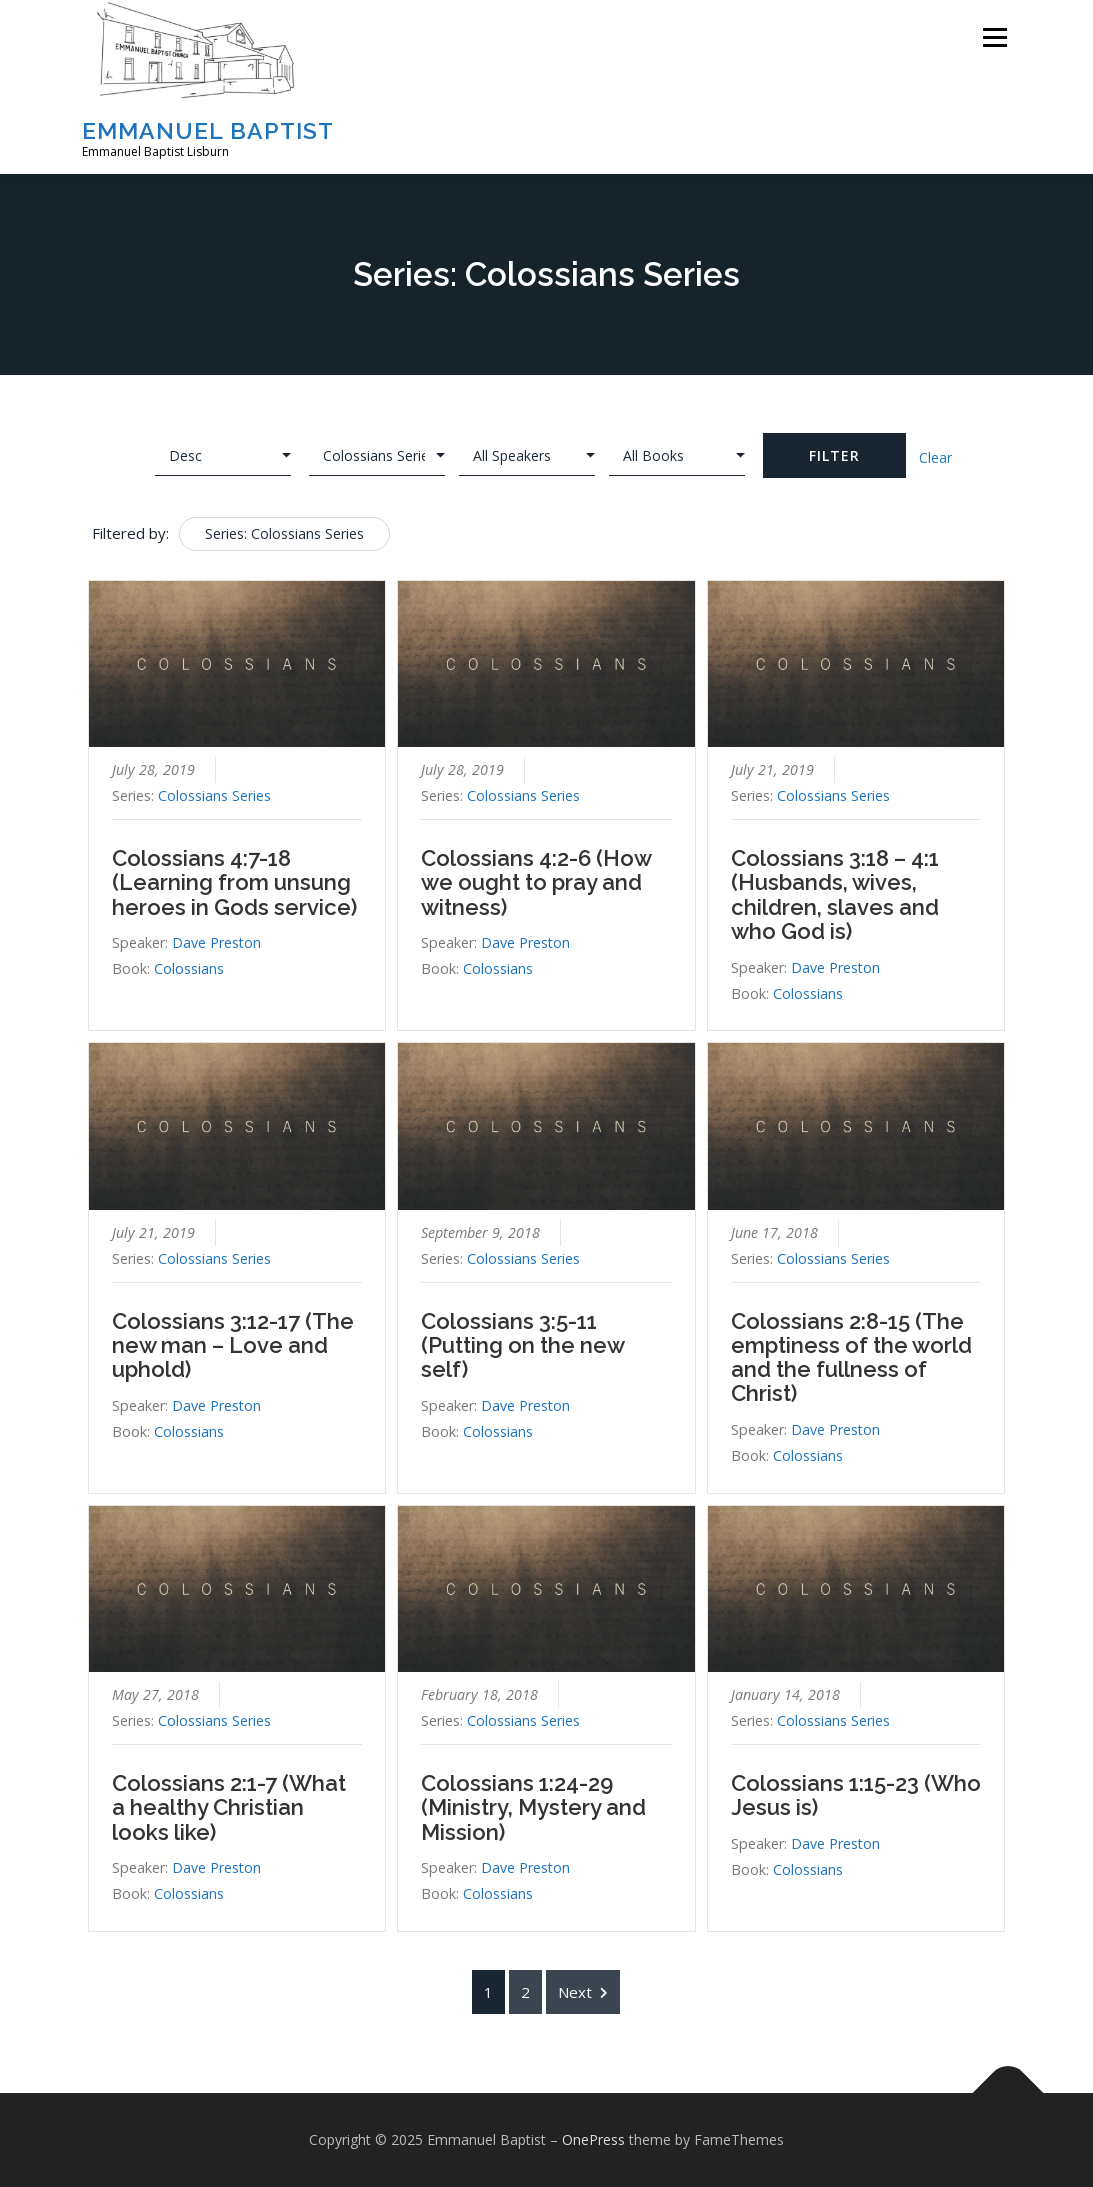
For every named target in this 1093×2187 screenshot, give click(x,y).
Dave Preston (216, 942)
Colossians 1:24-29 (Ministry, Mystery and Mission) (533, 1807)
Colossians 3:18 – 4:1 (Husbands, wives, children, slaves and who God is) (835, 894)
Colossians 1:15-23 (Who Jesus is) (856, 1795)
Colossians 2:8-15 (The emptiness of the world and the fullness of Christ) (851, 1357)
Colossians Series (214, 795)
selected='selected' (377, 456)
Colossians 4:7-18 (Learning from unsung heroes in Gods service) (234, 882)
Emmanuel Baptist (208, 130)
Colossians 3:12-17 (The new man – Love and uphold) (233, 1345)
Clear (935, 457)
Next (583, 1992)
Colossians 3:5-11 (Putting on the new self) (522, 1345)
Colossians (189, 968)
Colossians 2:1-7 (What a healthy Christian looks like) (229, 1807)
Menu (994, 37)
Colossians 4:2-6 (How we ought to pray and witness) (536, 882)
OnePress (593, 2139)
